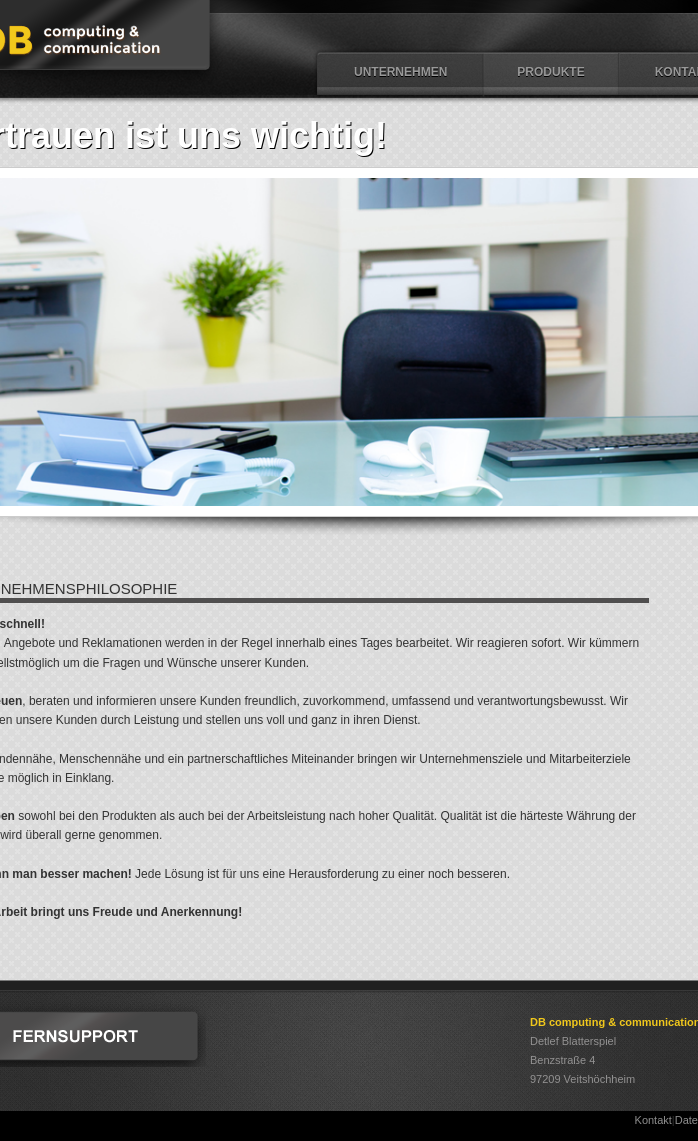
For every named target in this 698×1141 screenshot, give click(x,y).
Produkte (550, 72)
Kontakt (653, 1120)
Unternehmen (400, 72)
